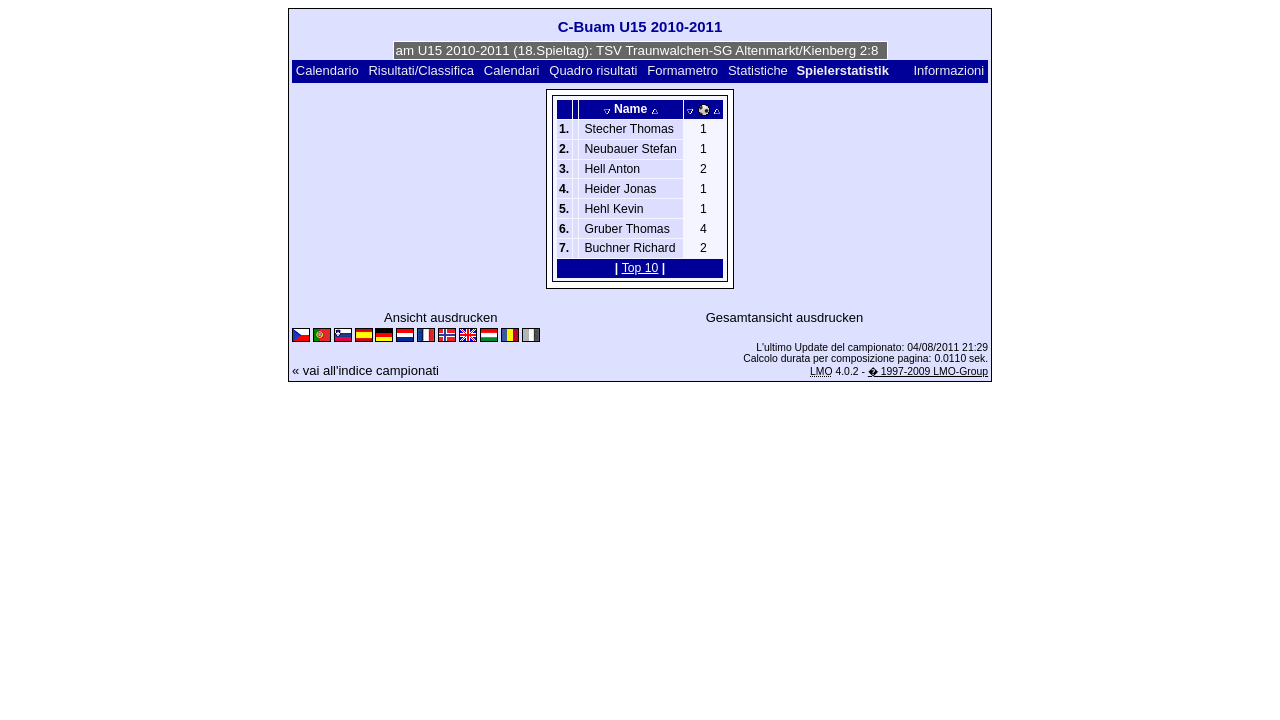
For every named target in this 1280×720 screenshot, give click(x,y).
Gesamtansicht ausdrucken (785, 317)
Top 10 (640, 268)
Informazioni (948, 70)
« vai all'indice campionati (365, 370)
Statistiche (758, 70)
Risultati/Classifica (420, 70)
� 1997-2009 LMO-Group (928, 371)
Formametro (682, 70)
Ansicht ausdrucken (440, 317)
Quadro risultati (593, 70)
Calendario (327, 70)
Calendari (512, 70)
